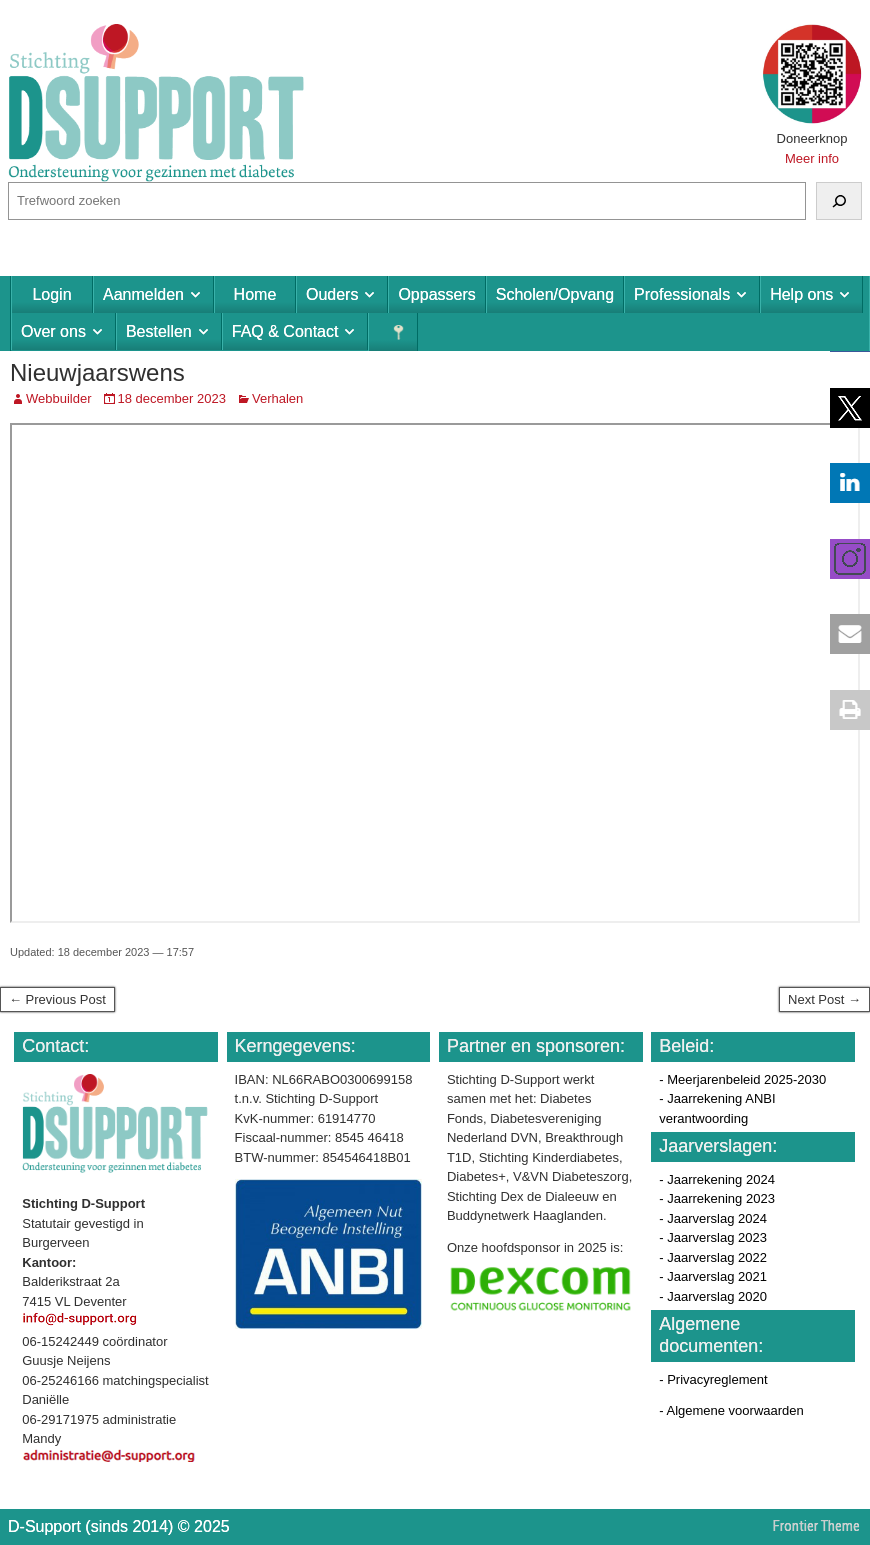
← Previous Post (57, 999)
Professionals (682, 294)
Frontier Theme (816, 1526)
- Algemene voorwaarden (731, 1410)
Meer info (812, 158)
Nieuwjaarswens (97, 372)
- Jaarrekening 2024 (717, 1179)
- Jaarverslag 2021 (713, 1276)
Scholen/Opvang (555, 294)
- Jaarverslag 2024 (713, 1218)
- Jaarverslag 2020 (713, 1296)
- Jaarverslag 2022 (713, 1257)
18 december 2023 (172, 398)
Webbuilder (59, 398)
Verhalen (277, 398)
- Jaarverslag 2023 (713, 1237)
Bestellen (159, 331)
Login (51, 294)
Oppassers (436, 294)
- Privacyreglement (713, 1379)
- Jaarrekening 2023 (717, 1198)
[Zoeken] (839, 201)
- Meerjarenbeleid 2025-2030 (742, 1079)
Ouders (332, 294)
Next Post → (824, 999)
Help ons (801, 294)
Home (255, 294)
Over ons (53, 331)
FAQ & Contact (285, 331)
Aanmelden (143, 294)
